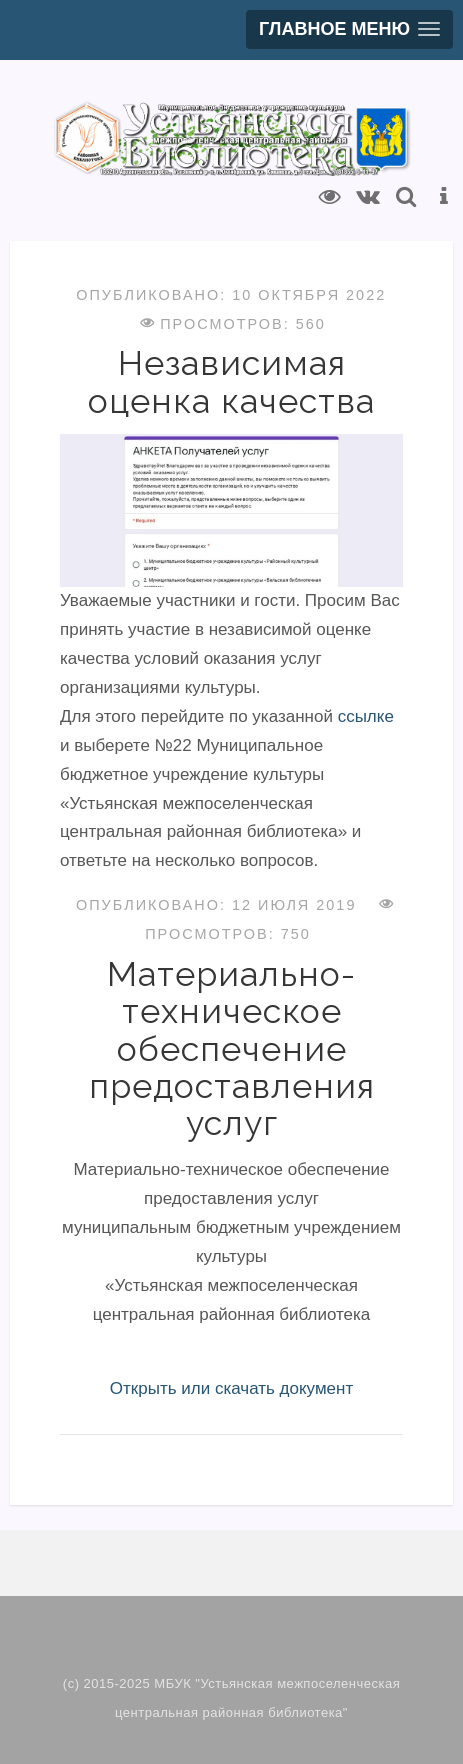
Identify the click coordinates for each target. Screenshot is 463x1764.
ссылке (366, 716)
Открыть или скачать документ (231, 1388)
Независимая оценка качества (231, 381)
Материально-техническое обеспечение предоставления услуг (232, 1049)
